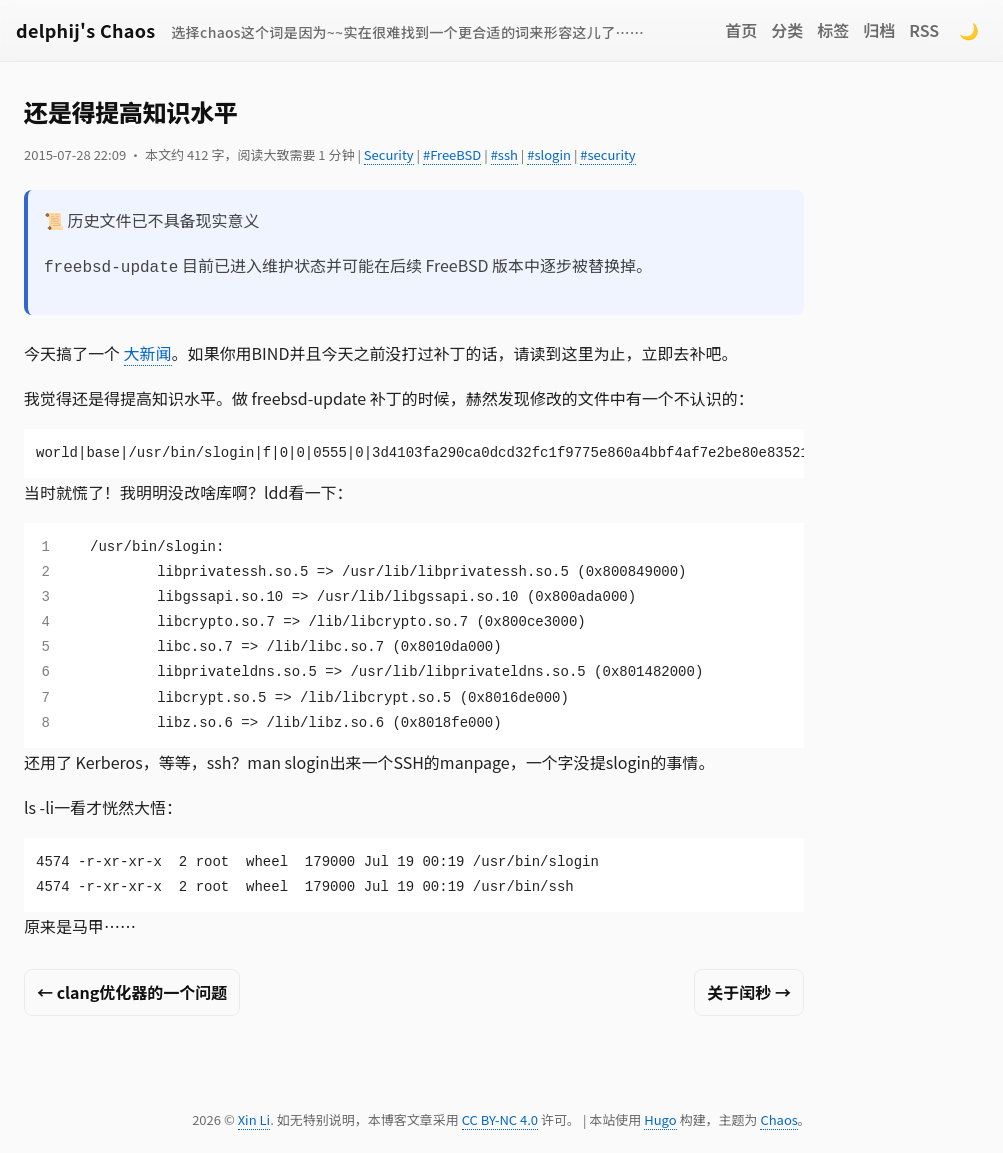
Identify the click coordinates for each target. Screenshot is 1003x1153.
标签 (833, 30)
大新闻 (148, 351)
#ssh (504, 154)
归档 (879, 30)
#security (607, 154)
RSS (924, 30)
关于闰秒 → (749, 990)
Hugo (660, 1117)
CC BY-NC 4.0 (500, 1117)
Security (389, 154)
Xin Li (254, 1117)
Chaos (778, 1117)
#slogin (549, 154)
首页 (741, 30)
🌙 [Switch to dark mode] (969, 30)
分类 (787, 30)
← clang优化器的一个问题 (132, 990)
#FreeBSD (452, 154)
